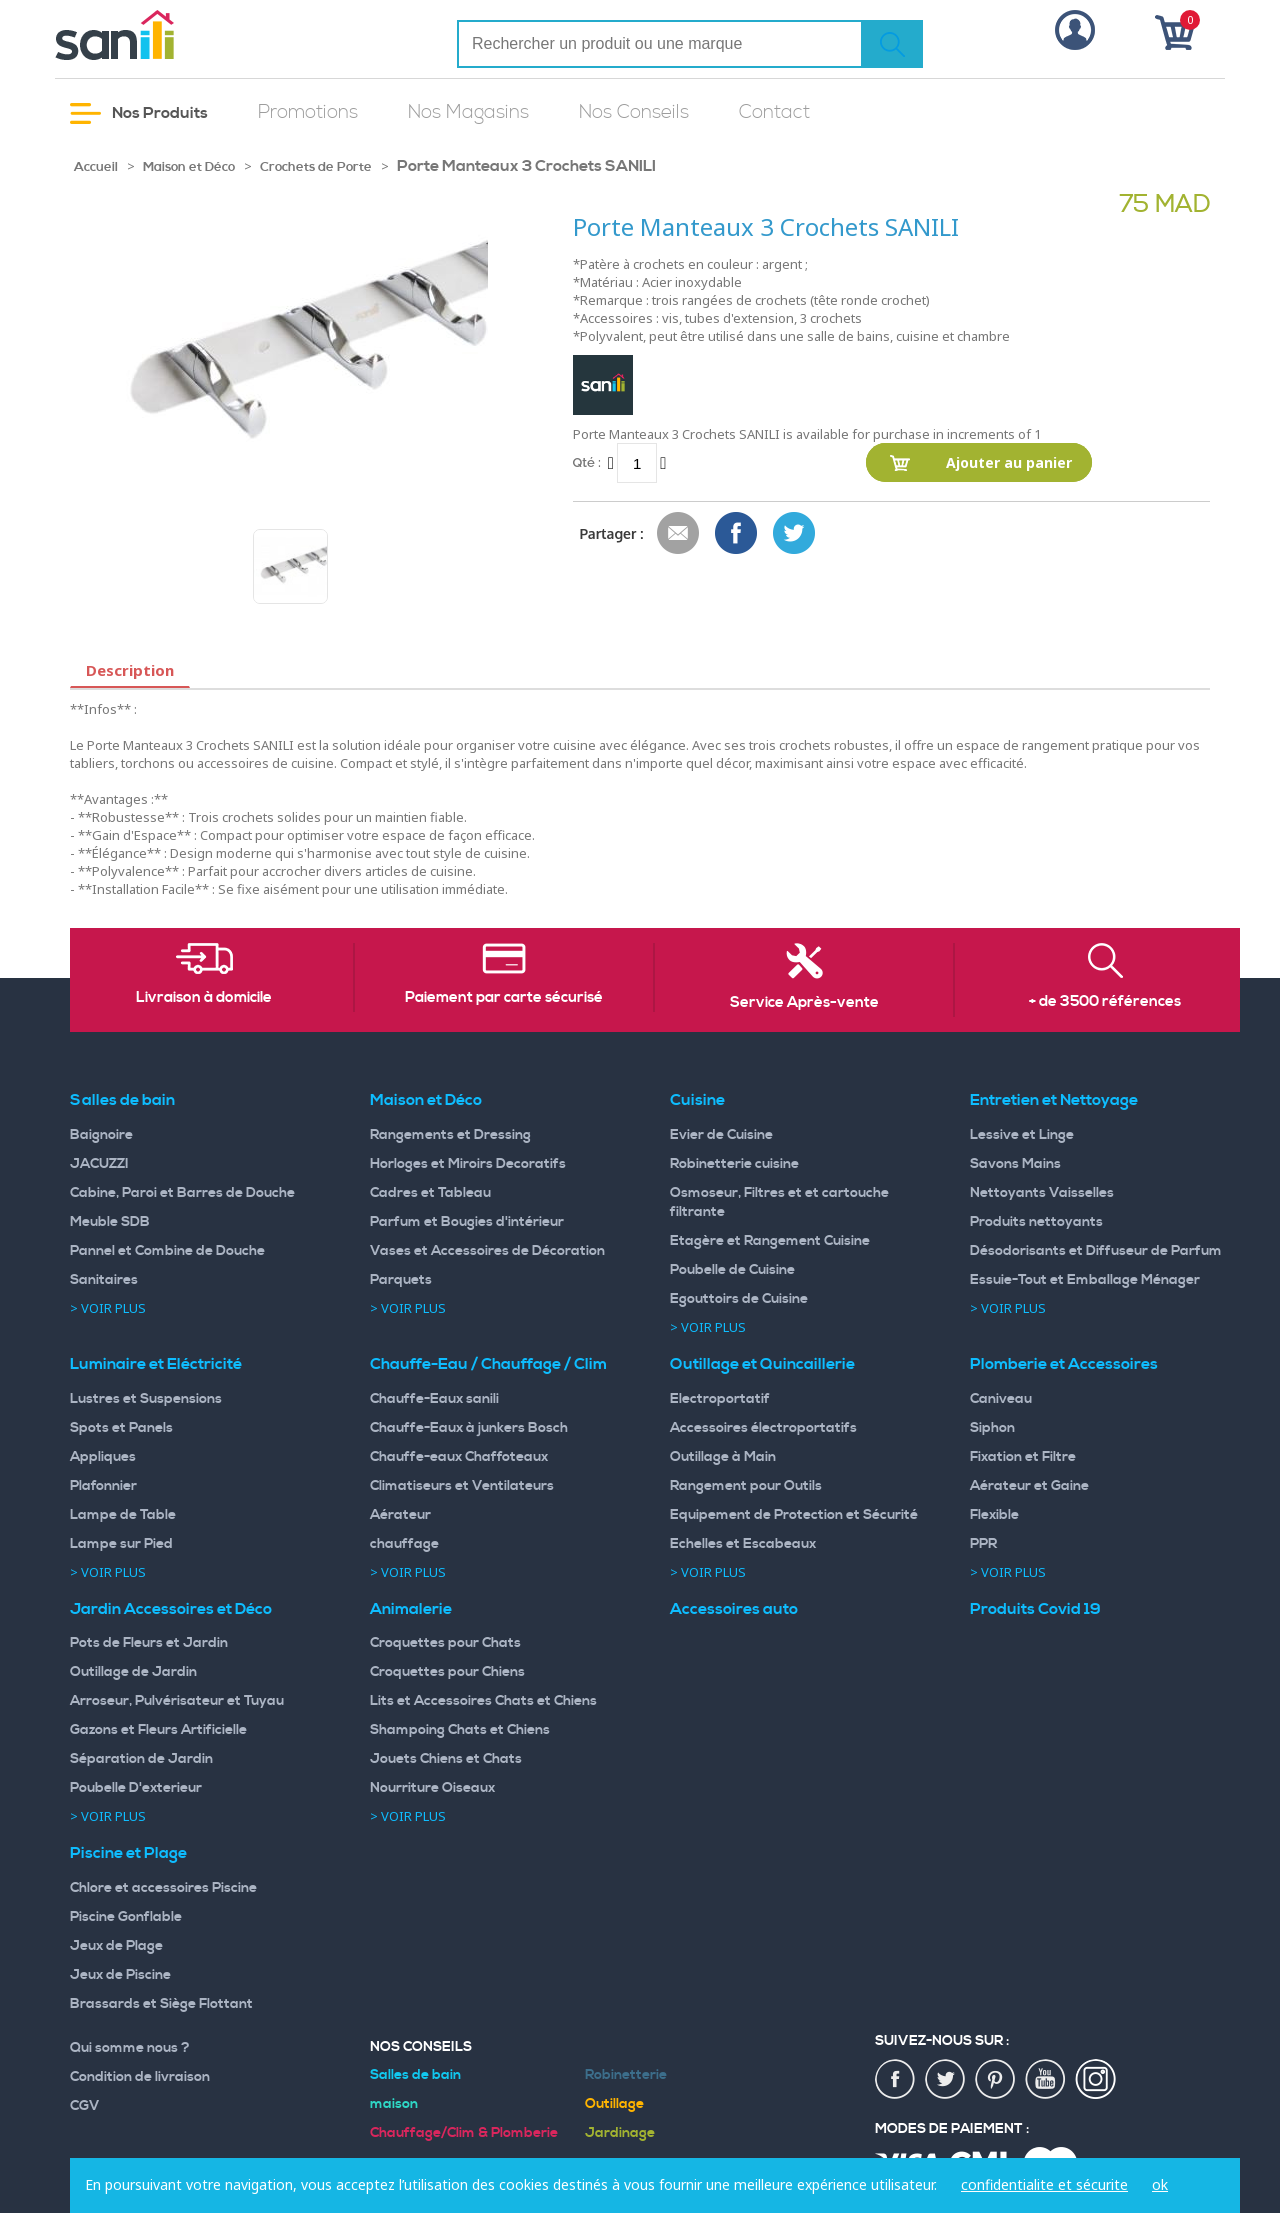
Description (130, 670)
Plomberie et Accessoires (1064, 1364)
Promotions (308, 112)
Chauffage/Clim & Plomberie (464, 2133)
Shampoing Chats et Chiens (460, 1730)
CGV (85, 2106)
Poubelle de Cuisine (732, 1270)
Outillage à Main (723, 1457)
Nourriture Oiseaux (432, 1788)
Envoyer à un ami (679, 534)
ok (1160, 2184)
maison (394, 2104)
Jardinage (620, 2133)
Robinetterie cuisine (734, 1164)
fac (896, 2080)
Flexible (994, 1515)
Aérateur (400, 1515)
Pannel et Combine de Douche (167, 1251)
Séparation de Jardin (141, 1759)
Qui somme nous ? (130, 2048)
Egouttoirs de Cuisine (739, 1299)
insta (1096, 2080)
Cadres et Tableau (430, 1193)
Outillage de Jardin (133, 1672)
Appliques (103, 1457)
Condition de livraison (140, 2077)
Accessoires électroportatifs (763, 1428)
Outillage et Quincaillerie (762, 1364)
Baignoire (101, 1135)
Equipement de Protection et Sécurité (794, 1515)
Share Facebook (737, 534)
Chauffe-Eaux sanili (434, 1399)
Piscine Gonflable (126, 1917)
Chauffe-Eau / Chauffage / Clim (488, 1364)
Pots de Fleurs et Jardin (149, 1643)
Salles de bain (122, 1100)
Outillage (614, 2104)
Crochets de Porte (316, 167)
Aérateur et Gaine (1029, 1486)
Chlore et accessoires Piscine (163, 1888)
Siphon (992, 1428)
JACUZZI (99, 1164)
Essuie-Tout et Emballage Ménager (1085, 1280)
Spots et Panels (121, 1428)
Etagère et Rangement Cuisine (770, 1241)
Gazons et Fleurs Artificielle (158, 1730)
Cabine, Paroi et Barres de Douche (182, 1193)
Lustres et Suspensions (146, 1399)
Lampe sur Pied (121, 1544)
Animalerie (411, 1609)
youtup (1046, 2080)
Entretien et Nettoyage (1054, 1100)
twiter (946, 2080)
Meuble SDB (110, 1222)
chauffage (404, 1544)
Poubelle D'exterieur (136, 1788)
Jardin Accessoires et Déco (171, 1609)
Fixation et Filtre (1023, 1457)
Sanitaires (104, 1280)
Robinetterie (626, 2075)
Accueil (96, 167)
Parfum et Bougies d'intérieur (467, 1222)
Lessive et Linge (1022, 1135)
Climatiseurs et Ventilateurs (462, 1486)
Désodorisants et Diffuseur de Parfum (1096, 1251)
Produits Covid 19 (1035, 1609)
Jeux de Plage (116, 1946)
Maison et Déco (189, 167)
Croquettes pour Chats (445, 1643)
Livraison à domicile (204, 998)
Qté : (587, 462)
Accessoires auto (734, 1609)
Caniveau (1001, 1399)
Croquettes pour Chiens (447, 1672)
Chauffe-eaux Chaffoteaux (459, 1457)
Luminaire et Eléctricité (156, 1364)
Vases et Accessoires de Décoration (487, 1251)
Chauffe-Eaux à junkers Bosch (469, 1428)
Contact (774, 112)
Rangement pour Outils (746, 1486)
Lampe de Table (123, 1515)
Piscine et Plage (128, 1853)
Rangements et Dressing (450, 1135)
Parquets (401, 1280)
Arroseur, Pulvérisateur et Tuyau (177, 1701)
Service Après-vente (804, 1003)
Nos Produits (139, 113)
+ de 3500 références (1105, 1002)
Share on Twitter (795, 534)
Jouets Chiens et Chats (446, 1759)
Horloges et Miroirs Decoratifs (468, 1164)
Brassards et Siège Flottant (161, 2004)
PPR (983, 1544)
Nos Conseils (634, 112)
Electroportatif (720, 1399)
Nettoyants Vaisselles (1042, 1193)
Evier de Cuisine (721, 1135)
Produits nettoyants (1036, 1222)
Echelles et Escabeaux (743, 1544)
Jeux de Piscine (120, 1975)
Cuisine (697, 1100)
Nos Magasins (468, 112)
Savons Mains (1015, 1164)
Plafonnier (103, 1486)
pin (996, 2080)
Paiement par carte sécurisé (504, 998)
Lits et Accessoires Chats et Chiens (483, 1701)
